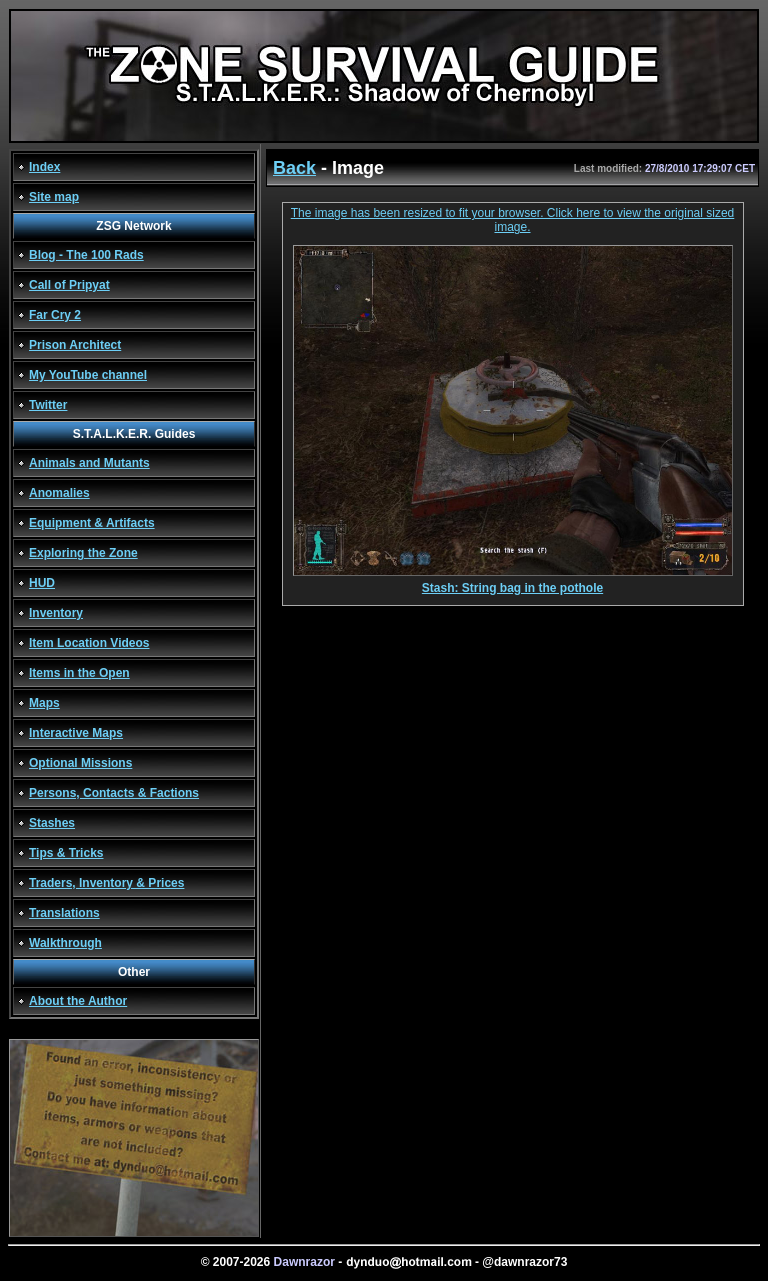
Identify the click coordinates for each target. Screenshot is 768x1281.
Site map (54, 197)
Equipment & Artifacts (92, 523)
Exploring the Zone (83, 553)
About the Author (78, 1001)
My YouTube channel (88, 375)
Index (44, 167)
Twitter (48, 405)
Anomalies (59, 493)
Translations (64, 913)
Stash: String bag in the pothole (513, 582)
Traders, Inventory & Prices (106, 883)
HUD (42, 583)
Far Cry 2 (55, 315)
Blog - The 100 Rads (86, 255)
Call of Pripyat (69, 285)
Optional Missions (80, 763)
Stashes (52, 823)
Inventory (56, 613)
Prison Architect (75, 345)
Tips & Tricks (66, 853)
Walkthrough (65, 943)
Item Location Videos (89, 643)
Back (294, 168)
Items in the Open (79, 673)
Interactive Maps (76, 733)
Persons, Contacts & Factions (114, 793)
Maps (44, 703)
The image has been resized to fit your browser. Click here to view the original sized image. (513, 220)
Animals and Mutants (89, 463)
